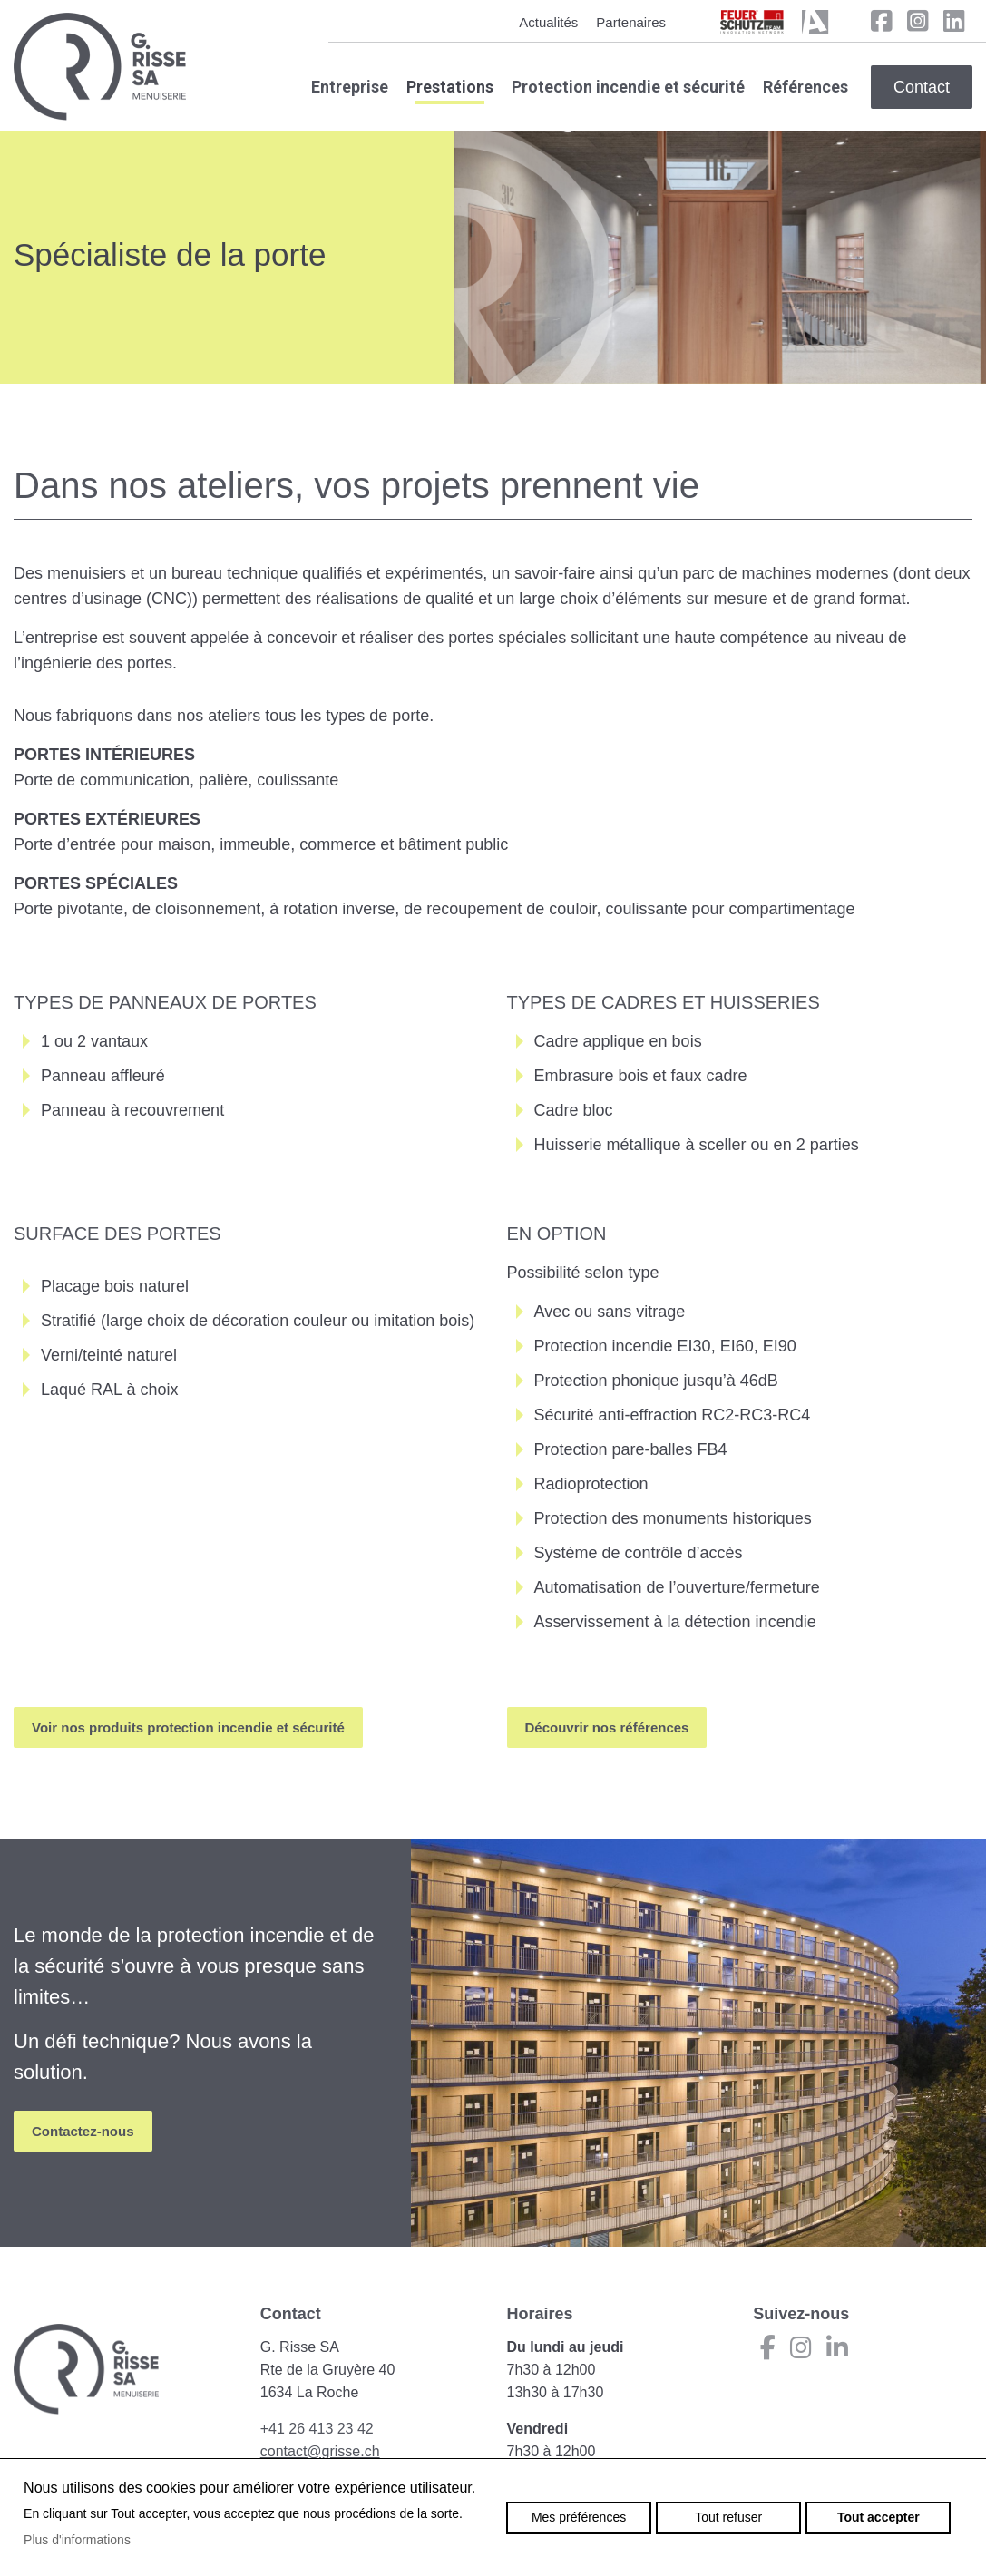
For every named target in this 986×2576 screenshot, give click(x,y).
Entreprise (349, 86)
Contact (921, 87)
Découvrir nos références (607, 1727)
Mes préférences (579, 2517)
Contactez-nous (83, 2131)
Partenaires (631, 22)
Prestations (449, 86)
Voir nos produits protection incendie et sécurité (188, 1727)
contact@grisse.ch (320, 2451)
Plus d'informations (77, 2539)
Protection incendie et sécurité (628, 86)
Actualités (548, 22)
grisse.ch (100, 67)
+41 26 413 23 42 (317, 2428)
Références (805, 86)
